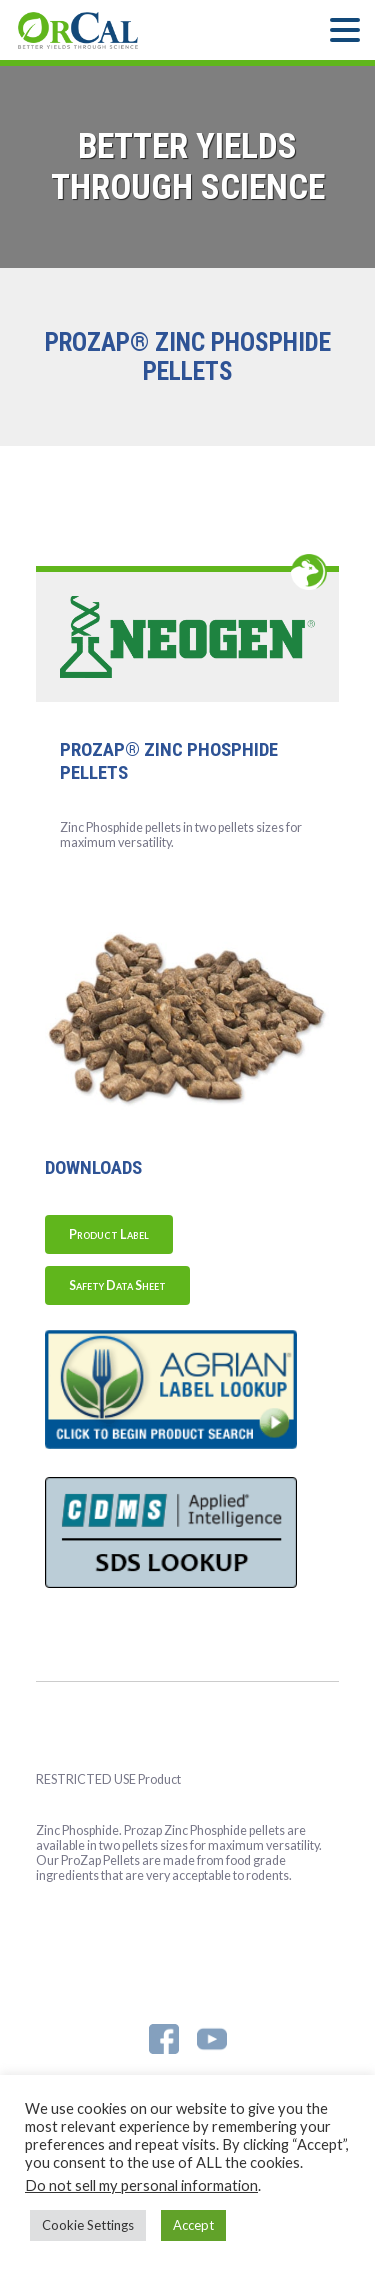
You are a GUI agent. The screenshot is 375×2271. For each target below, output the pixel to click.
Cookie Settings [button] (88, 2225)
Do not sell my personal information (141, 2185)
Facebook (164, 2039)
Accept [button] (193, 2225)
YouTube (212, 2039)
